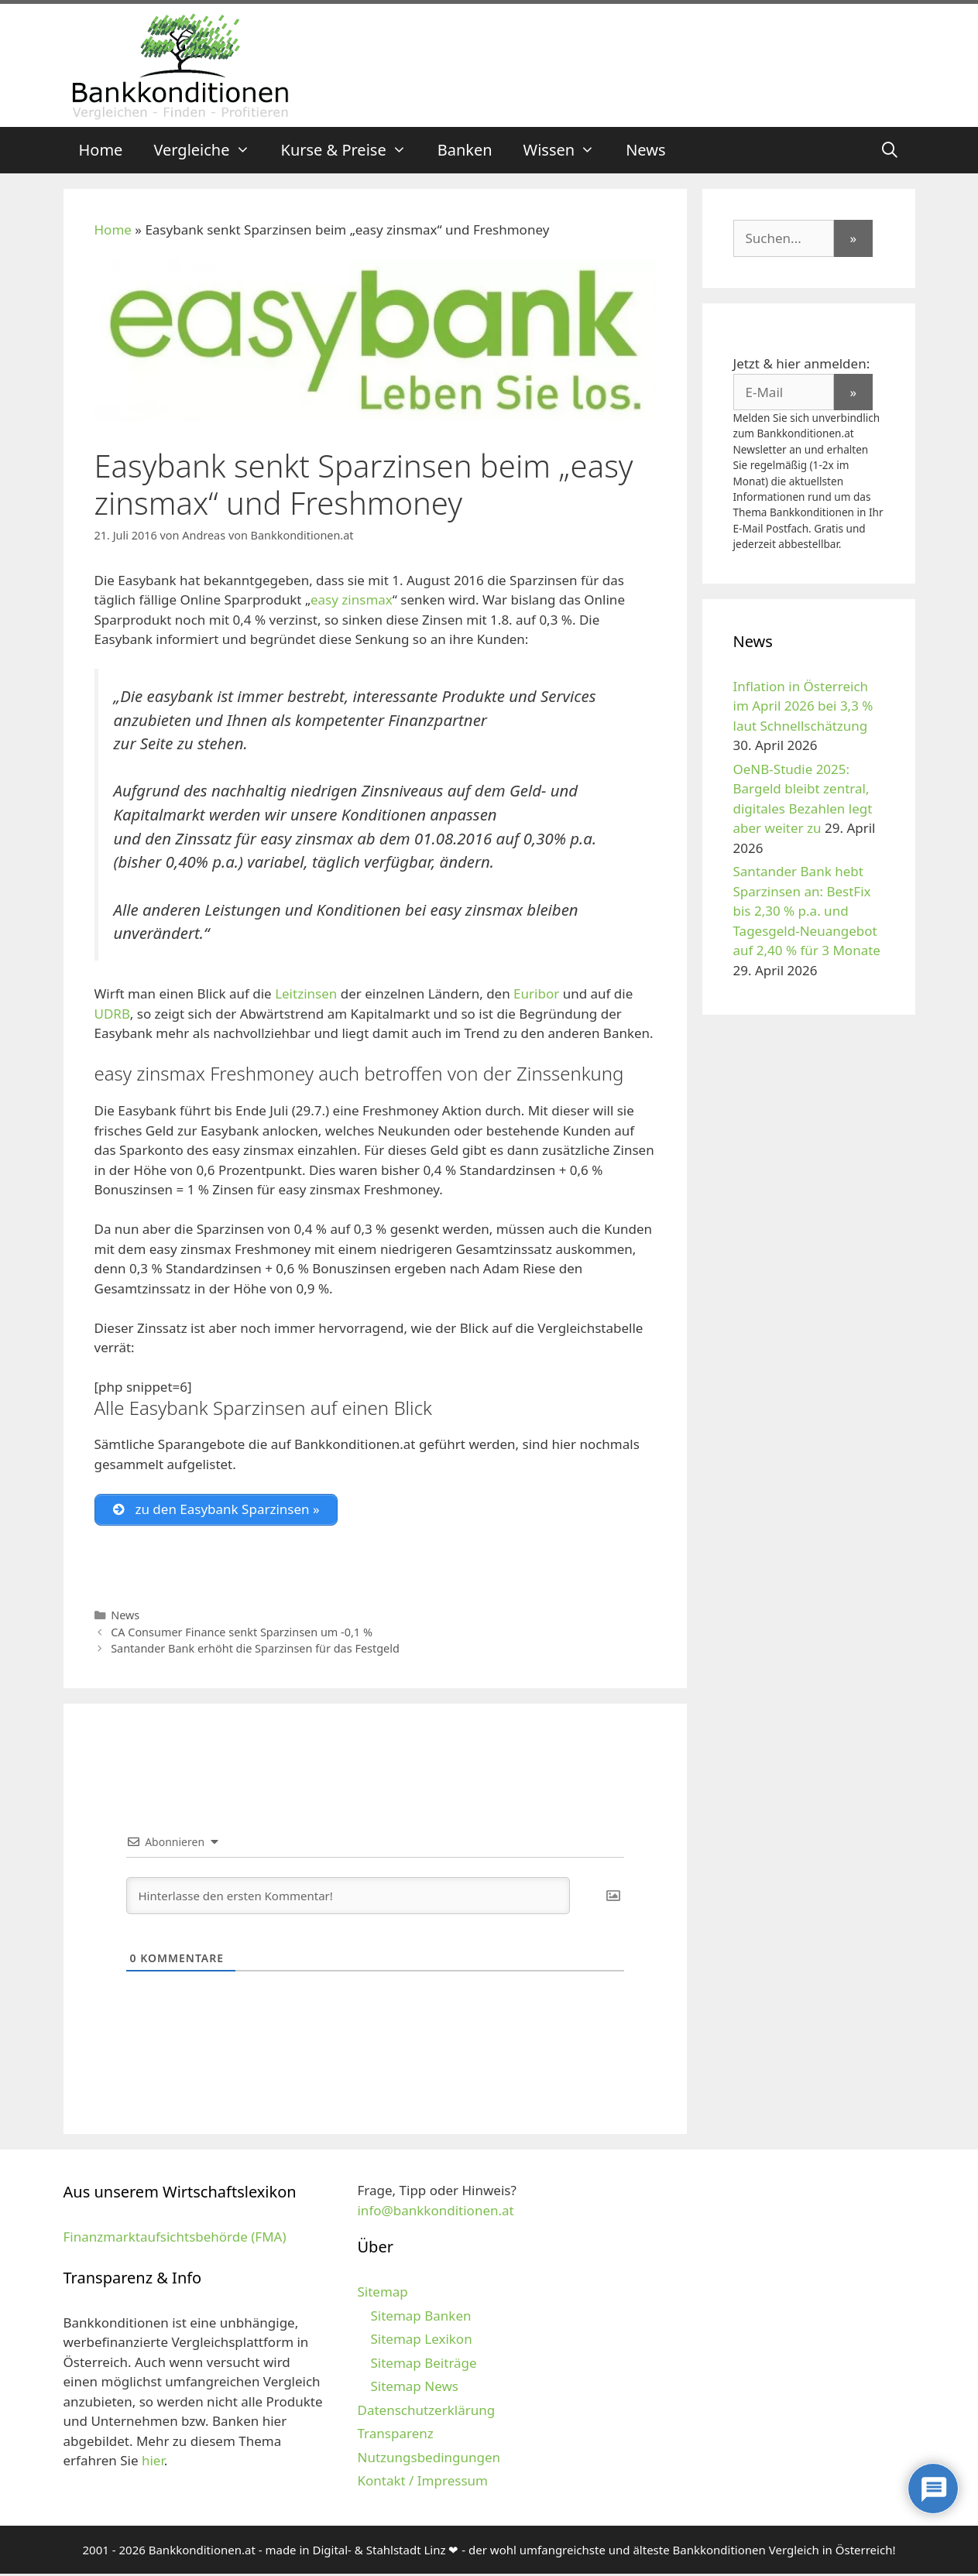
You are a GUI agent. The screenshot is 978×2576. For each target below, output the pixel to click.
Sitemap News (414, 2388)
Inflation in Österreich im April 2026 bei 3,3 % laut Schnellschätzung (803, 706)
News (645, 149)
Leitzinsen (306, 993)
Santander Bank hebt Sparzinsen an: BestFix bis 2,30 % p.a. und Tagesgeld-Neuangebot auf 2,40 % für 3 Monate (806, 910)
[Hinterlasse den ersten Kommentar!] (348, 1898)
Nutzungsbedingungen (428, 2459)
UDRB (112, 1014)
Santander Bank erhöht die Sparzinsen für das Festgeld (255, 1651)
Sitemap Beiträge (423, 2365)
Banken (465, 149)
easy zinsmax (352, 599)
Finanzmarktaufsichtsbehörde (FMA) (175, 2239)
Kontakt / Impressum (422, 2483)
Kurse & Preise (351, 150)
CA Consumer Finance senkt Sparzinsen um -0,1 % (241, 1634)
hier (153, 2463)
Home (101, 149)
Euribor (536, 993)
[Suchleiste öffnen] (889, 150)
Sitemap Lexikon (421, 2341)
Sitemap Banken (420, 2318)
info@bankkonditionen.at (435, 2212)
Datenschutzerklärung (426, 2412)
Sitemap (382, 2294)
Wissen (567, 150)
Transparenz (395, 2435)
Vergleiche (209, 150)
